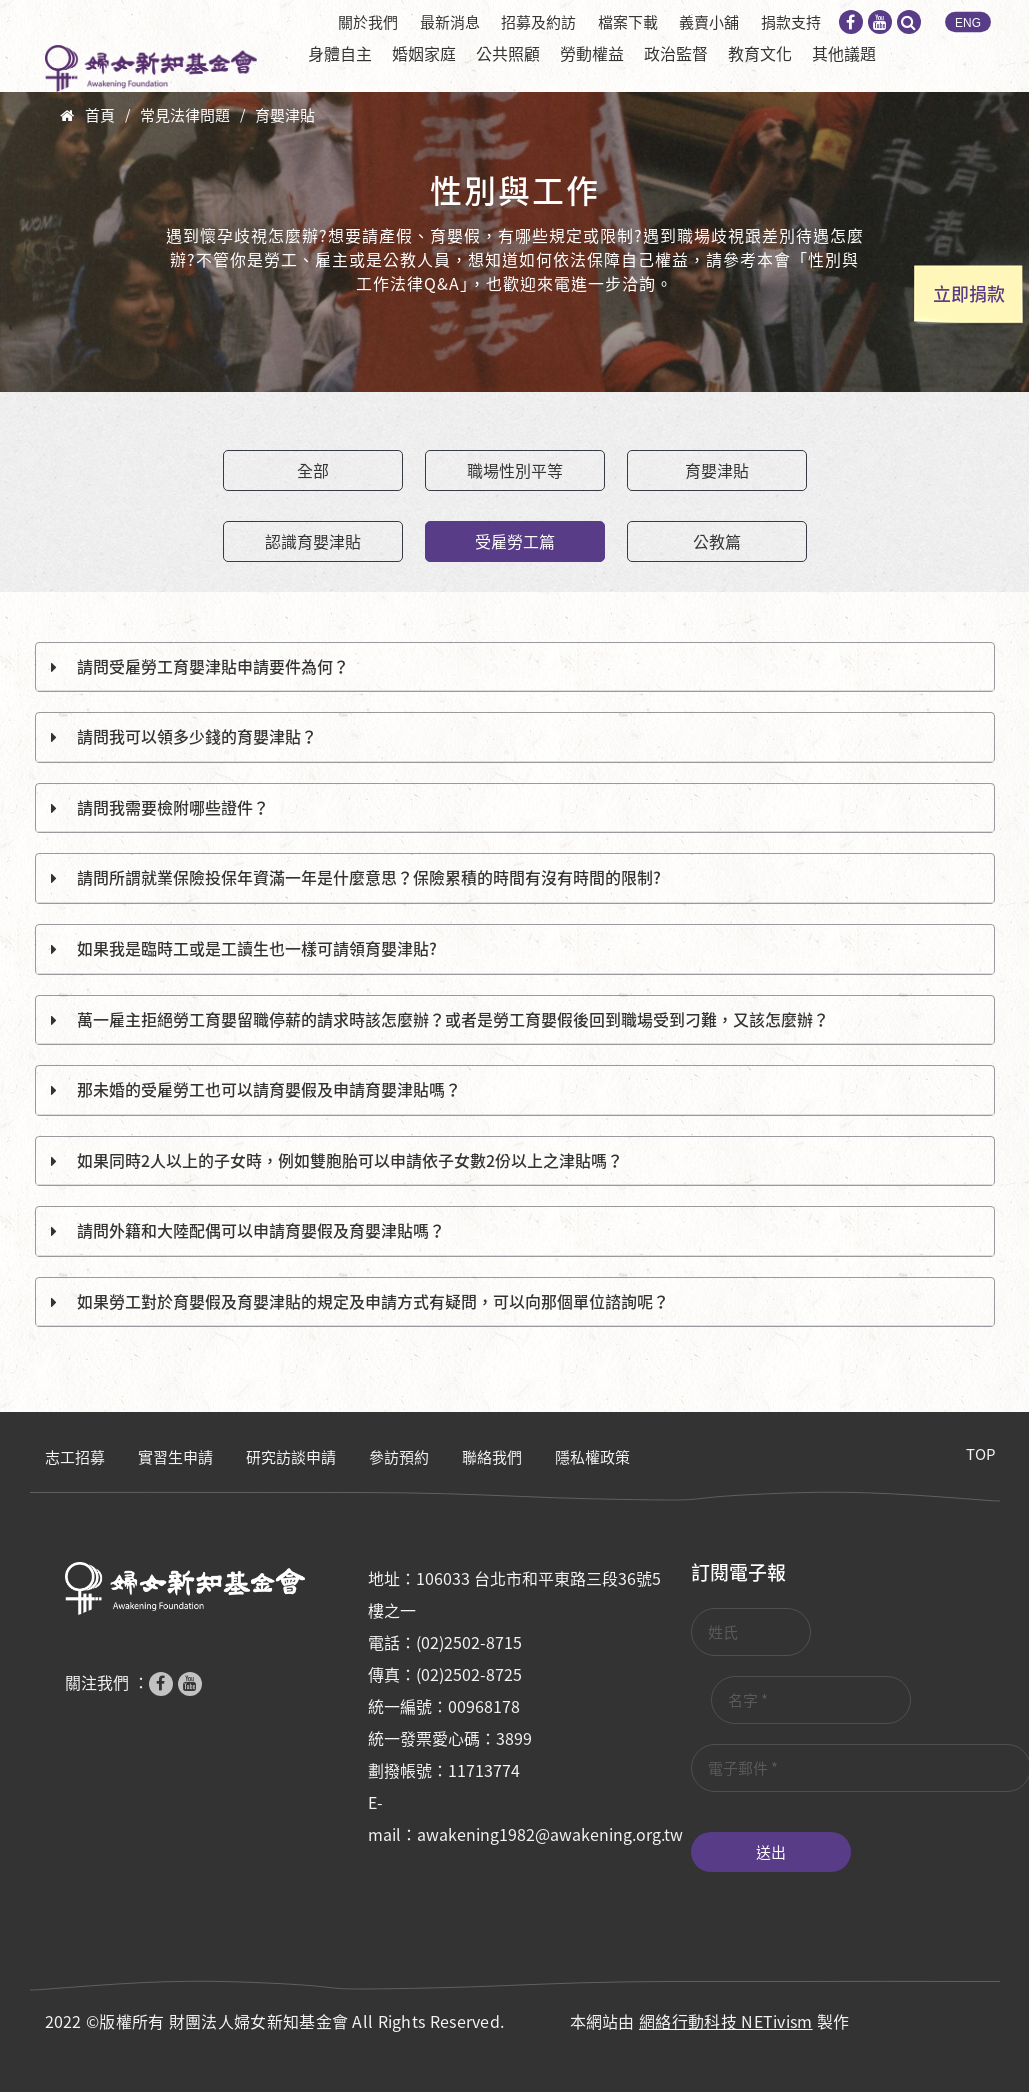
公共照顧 (508, 53)
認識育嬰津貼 (313, 541)
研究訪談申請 (291, 1457)
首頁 (100, 115)
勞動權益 (592, 53)
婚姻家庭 (424, 53)
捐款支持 (791, 22)
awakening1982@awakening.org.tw (550, 1834)
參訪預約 (399, 1457)
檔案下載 (628, 22)
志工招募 (75, 1457)
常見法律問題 (185, 115)
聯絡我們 (492, 1457)
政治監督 (676, 53)
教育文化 (760, 53)
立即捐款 (969, 293)
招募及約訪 (538, 22)
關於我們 (368, 22)
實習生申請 (175, 1457)
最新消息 (450, 22)
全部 (313, 470)
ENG (968, 23)
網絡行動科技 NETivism (726, 2021)
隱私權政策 (592, 1457)
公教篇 (717, 541)
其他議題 (844, 53)
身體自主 (340, 53)
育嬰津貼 (285, 115)
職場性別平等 (515, 470)
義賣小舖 (709, 22)
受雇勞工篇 (515, 541)
